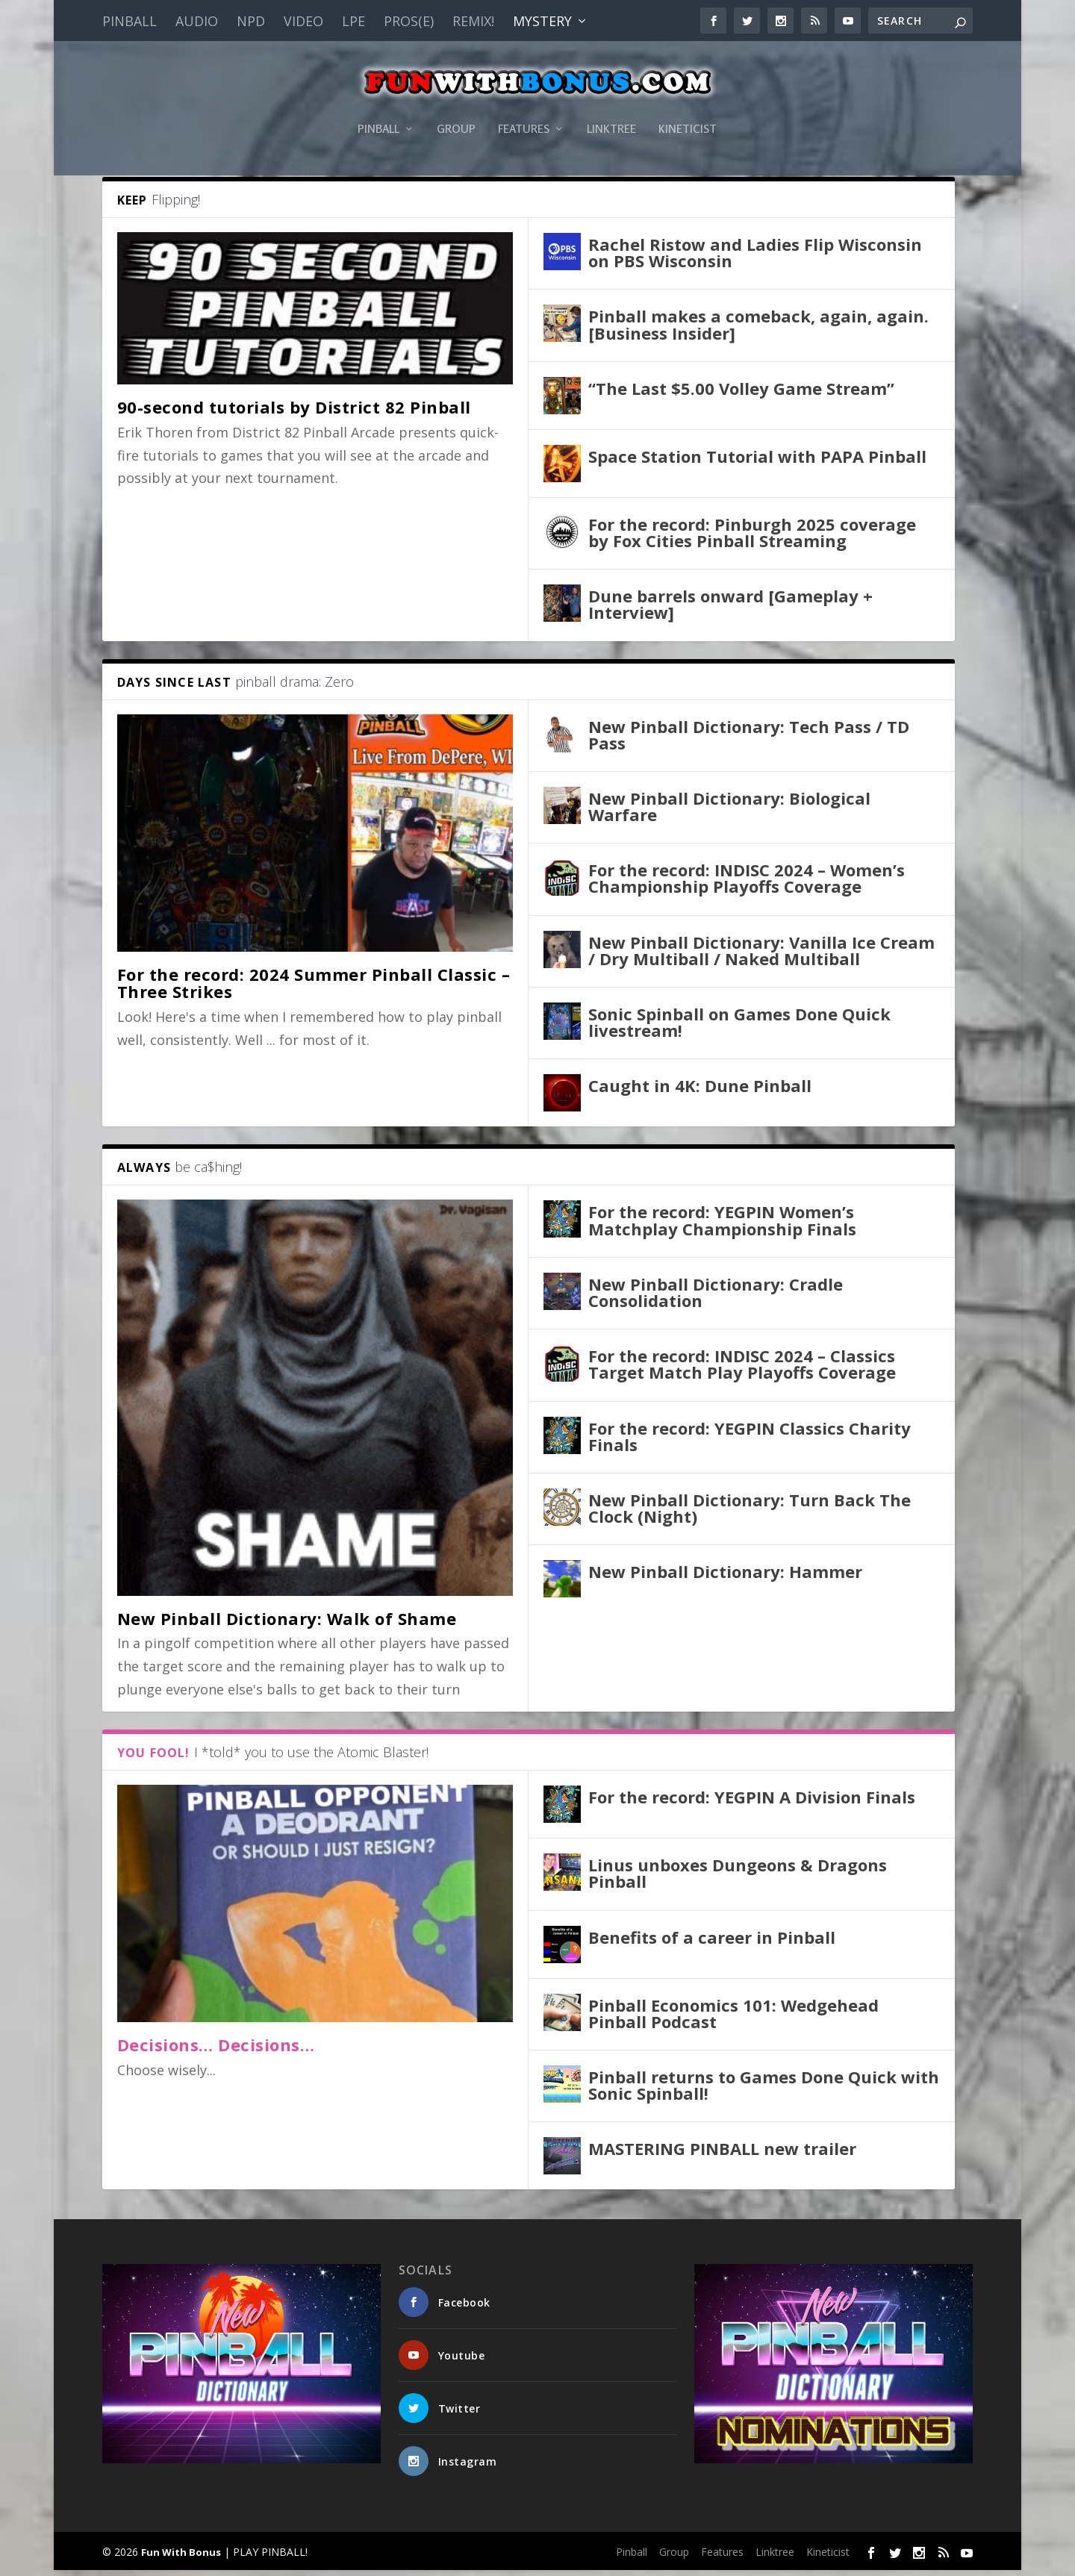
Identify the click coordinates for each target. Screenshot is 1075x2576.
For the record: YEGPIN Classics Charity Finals (749, 1441)
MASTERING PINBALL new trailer (722, 2154)
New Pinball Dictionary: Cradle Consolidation (715, 1298)
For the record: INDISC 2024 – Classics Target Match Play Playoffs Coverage (742, 1369)
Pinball (129, 21)
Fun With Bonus (181, 2558)
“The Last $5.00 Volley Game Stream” (741, 394)
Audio (196, 21)
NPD (251, 21)
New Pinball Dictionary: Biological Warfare (729, 812)
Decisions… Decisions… (216, 2050)
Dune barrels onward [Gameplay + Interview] (730, 609)
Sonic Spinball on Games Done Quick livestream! (739, 1027)
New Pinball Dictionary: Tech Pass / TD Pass (748, 739)
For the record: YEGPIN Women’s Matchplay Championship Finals (722, 1225)
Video (303, 21)
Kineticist (687, 107)
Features (523, 107)
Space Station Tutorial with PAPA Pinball (757, 462)
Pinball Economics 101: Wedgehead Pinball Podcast (733, 2018)
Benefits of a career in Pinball (711, 1942)
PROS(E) (409, 21)
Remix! (473, 21)
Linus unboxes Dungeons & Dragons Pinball (737, 1878)
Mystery (542, 21)
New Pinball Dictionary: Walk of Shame (287, 1624)
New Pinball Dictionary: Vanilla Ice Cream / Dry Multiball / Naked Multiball (761, 956)
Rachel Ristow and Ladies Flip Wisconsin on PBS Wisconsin (755, 258)
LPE (353, 21)
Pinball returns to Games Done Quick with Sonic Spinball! (763, 2090)
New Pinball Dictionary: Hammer (725, 1577)
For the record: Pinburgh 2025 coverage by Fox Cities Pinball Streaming (752, 538)
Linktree (611, 107)
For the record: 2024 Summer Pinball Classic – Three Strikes (314, 989)
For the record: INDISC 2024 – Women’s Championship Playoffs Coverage (746, 883)
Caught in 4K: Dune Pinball (699, 1091)
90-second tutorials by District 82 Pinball (294, 413)
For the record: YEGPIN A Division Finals (751, 1802)
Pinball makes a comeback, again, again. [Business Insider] (758, 330)
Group (456, 107)
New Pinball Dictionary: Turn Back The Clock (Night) (749, 1513)
